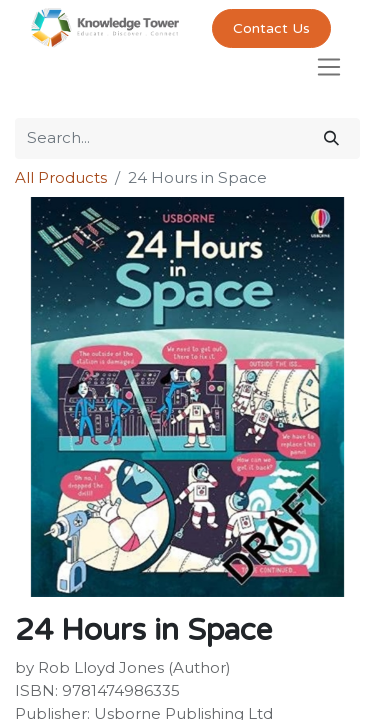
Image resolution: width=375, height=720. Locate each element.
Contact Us (271, 28)
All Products (61, 177)
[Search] (331, 138)
